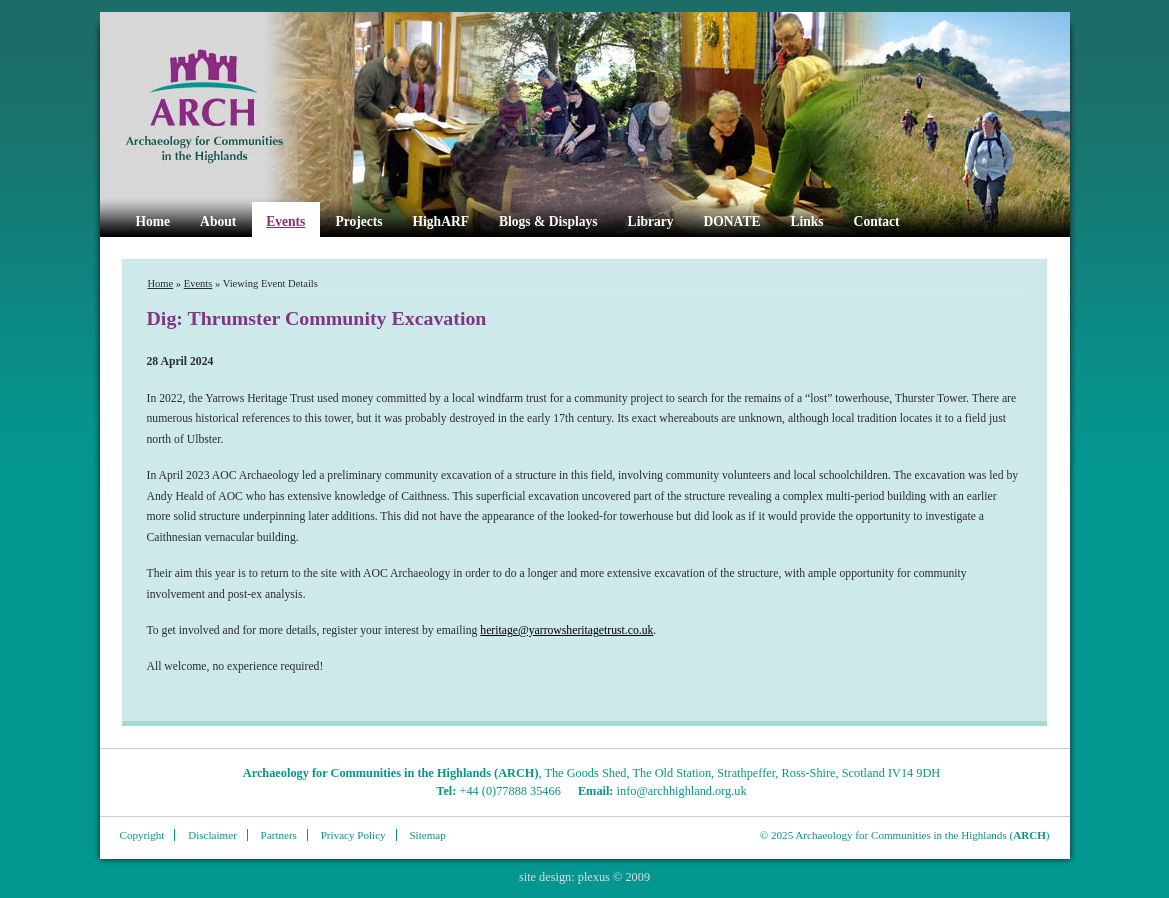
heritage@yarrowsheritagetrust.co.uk (566, 630)
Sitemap (427, 835)
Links (806, 221)
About (218, 221)
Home (153, 221)
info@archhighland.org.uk (682, 791)
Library (651, 221)
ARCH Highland (238, 107)
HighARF (441, 221)
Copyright (142, 835)
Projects (358, 221)
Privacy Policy (353, 835)
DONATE (732, 221)
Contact (877, 221)
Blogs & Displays (548, 221)
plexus (594, 877)
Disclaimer (212, 835)
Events (285, 221)
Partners (279, 835)
